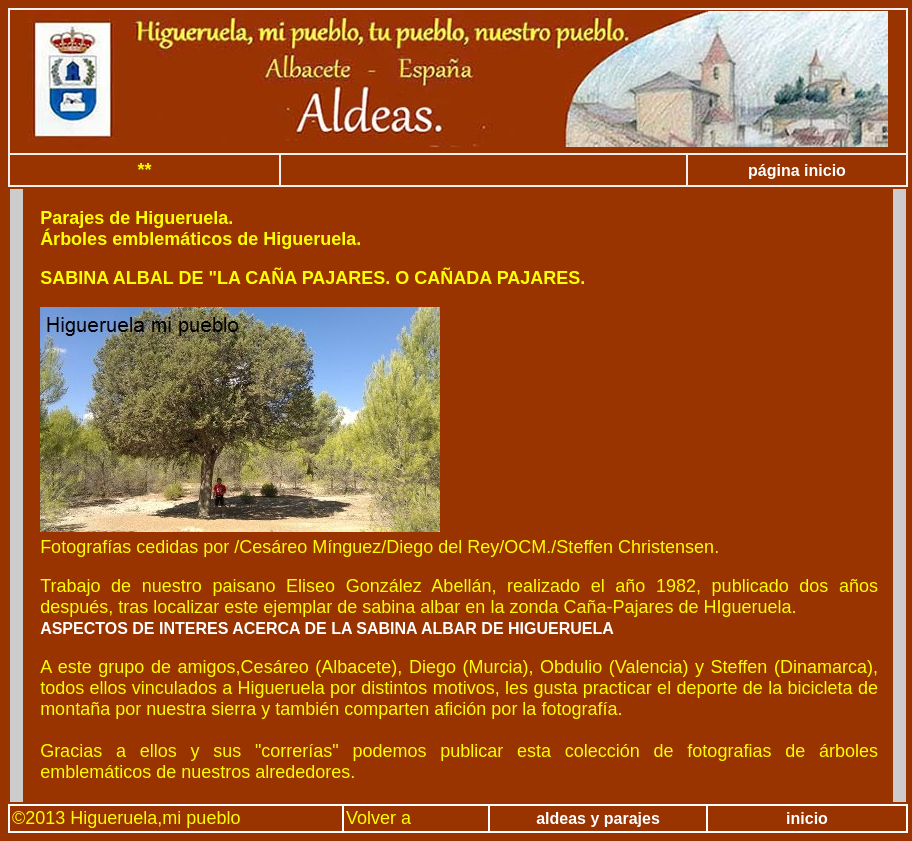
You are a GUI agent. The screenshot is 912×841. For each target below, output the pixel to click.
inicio (807, 818)
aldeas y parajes (598, 818)
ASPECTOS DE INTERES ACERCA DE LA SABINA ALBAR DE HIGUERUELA (327, 628)
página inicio (797, 170)
